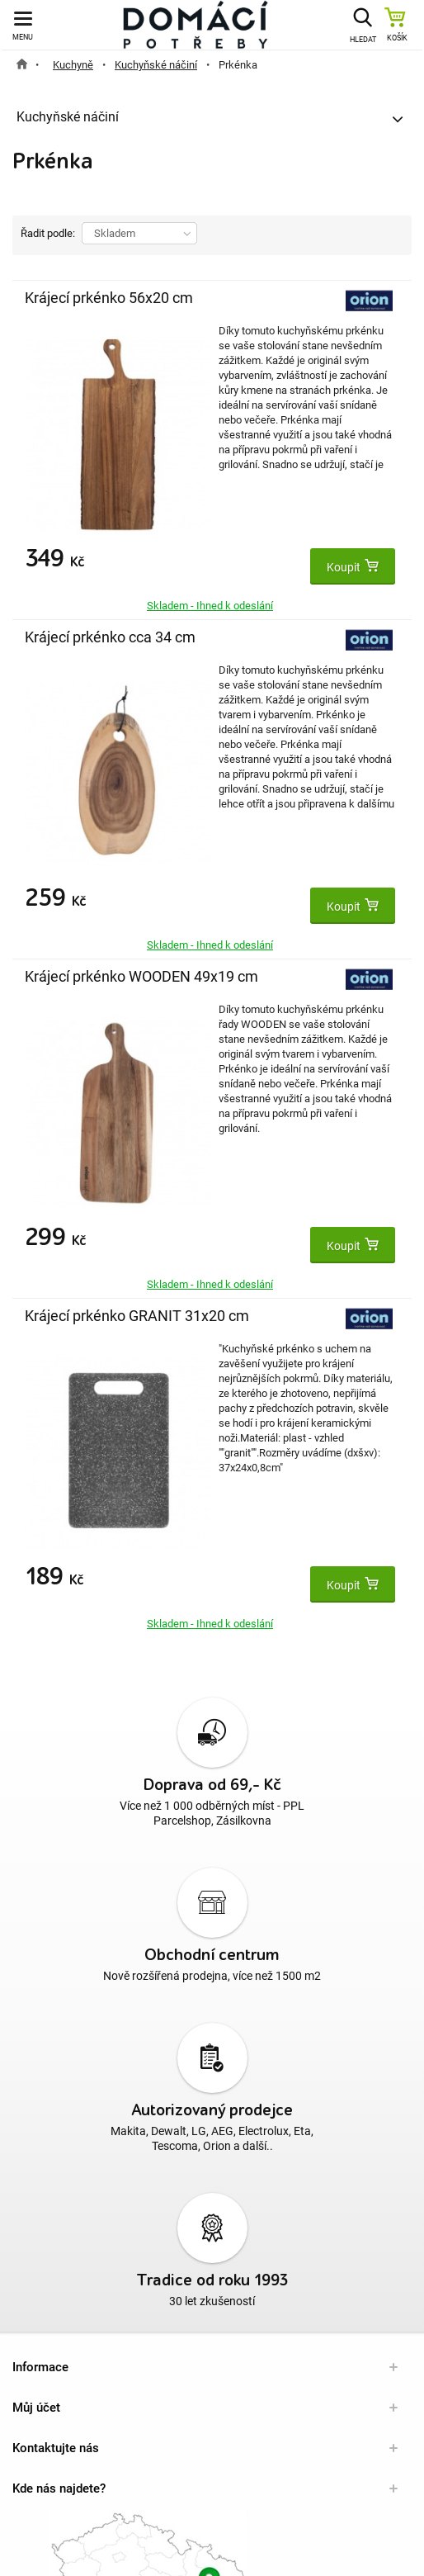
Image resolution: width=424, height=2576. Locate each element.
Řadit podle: (48, 233)
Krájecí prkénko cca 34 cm (110, 637)
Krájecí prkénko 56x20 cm (109, 297)
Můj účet (36, 2407)
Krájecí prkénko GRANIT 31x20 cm (137, 1315)
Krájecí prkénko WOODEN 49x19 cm (141, 976)
